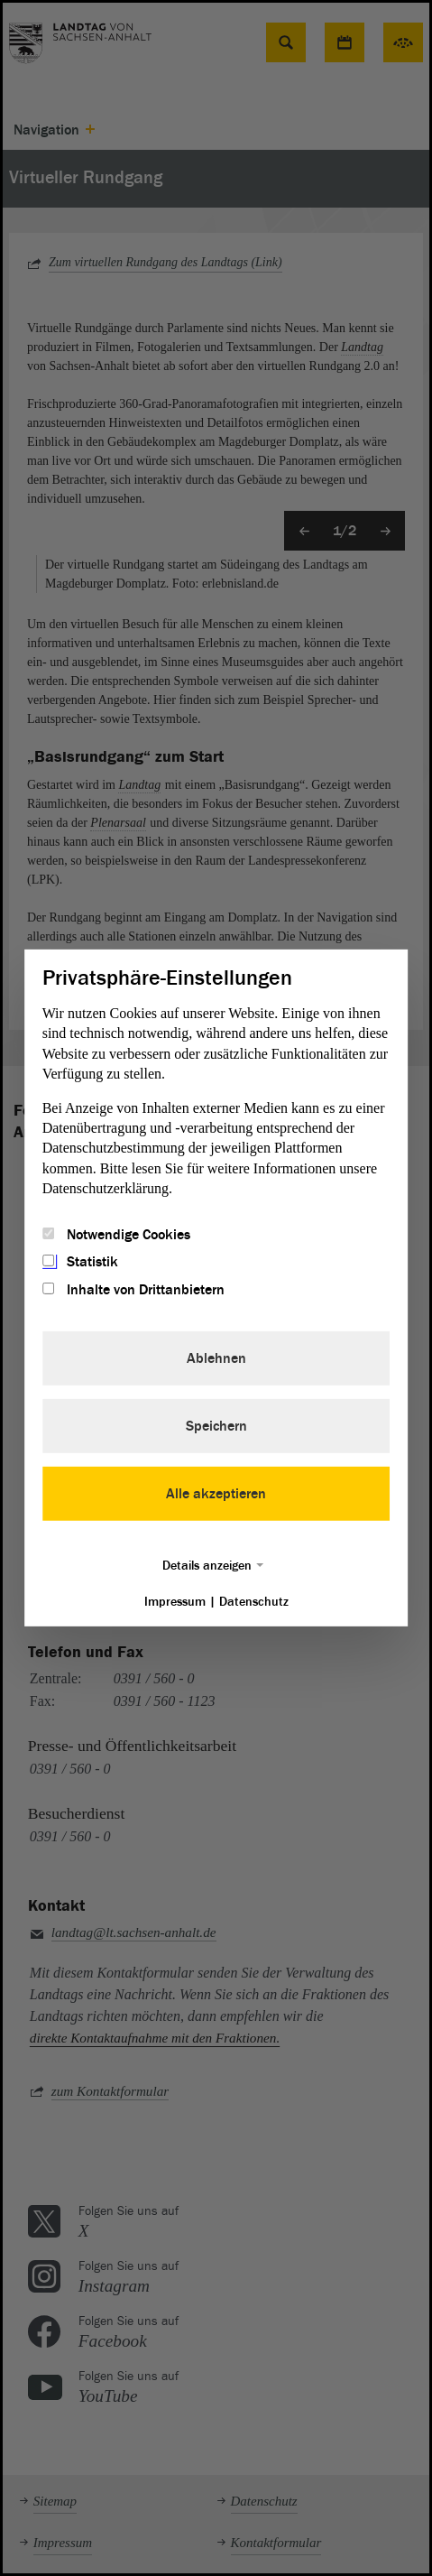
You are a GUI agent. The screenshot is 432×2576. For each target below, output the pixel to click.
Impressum (175, 1601)
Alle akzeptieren (216, 1494)
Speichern (216, 1426)
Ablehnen (216, 1358)
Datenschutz (254, 1601)
